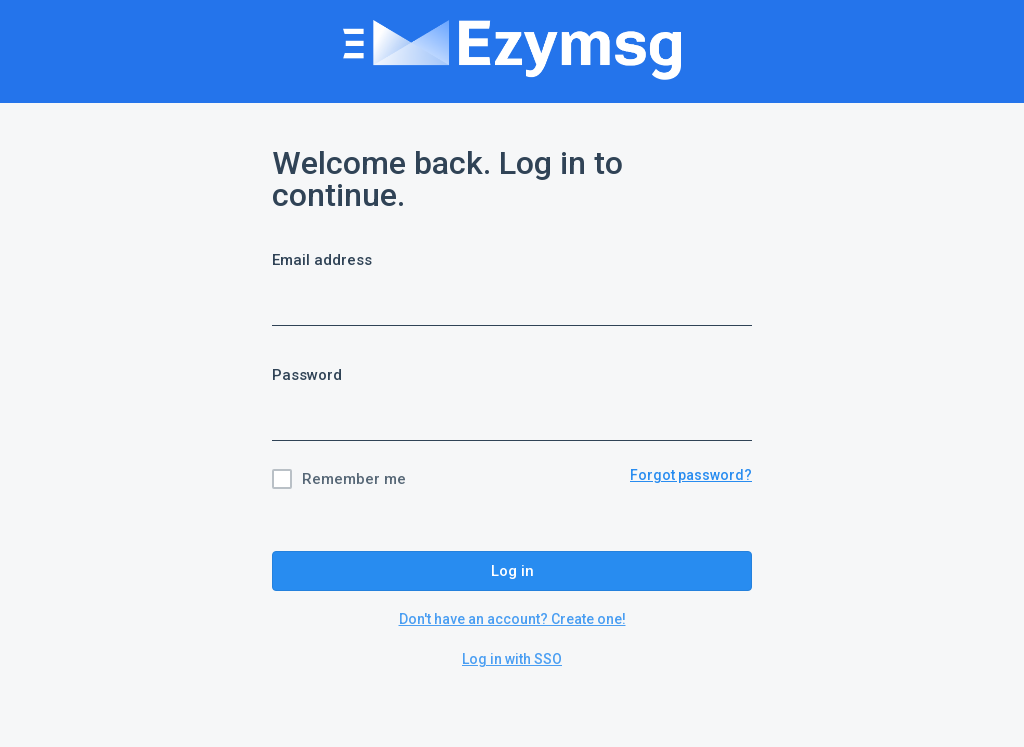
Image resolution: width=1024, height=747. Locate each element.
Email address (322, 260)
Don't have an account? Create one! (512, 619)
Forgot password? (691, 475)
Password (307, 375)
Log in (512, 571)
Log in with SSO (512, 659)
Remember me (354, 479)
